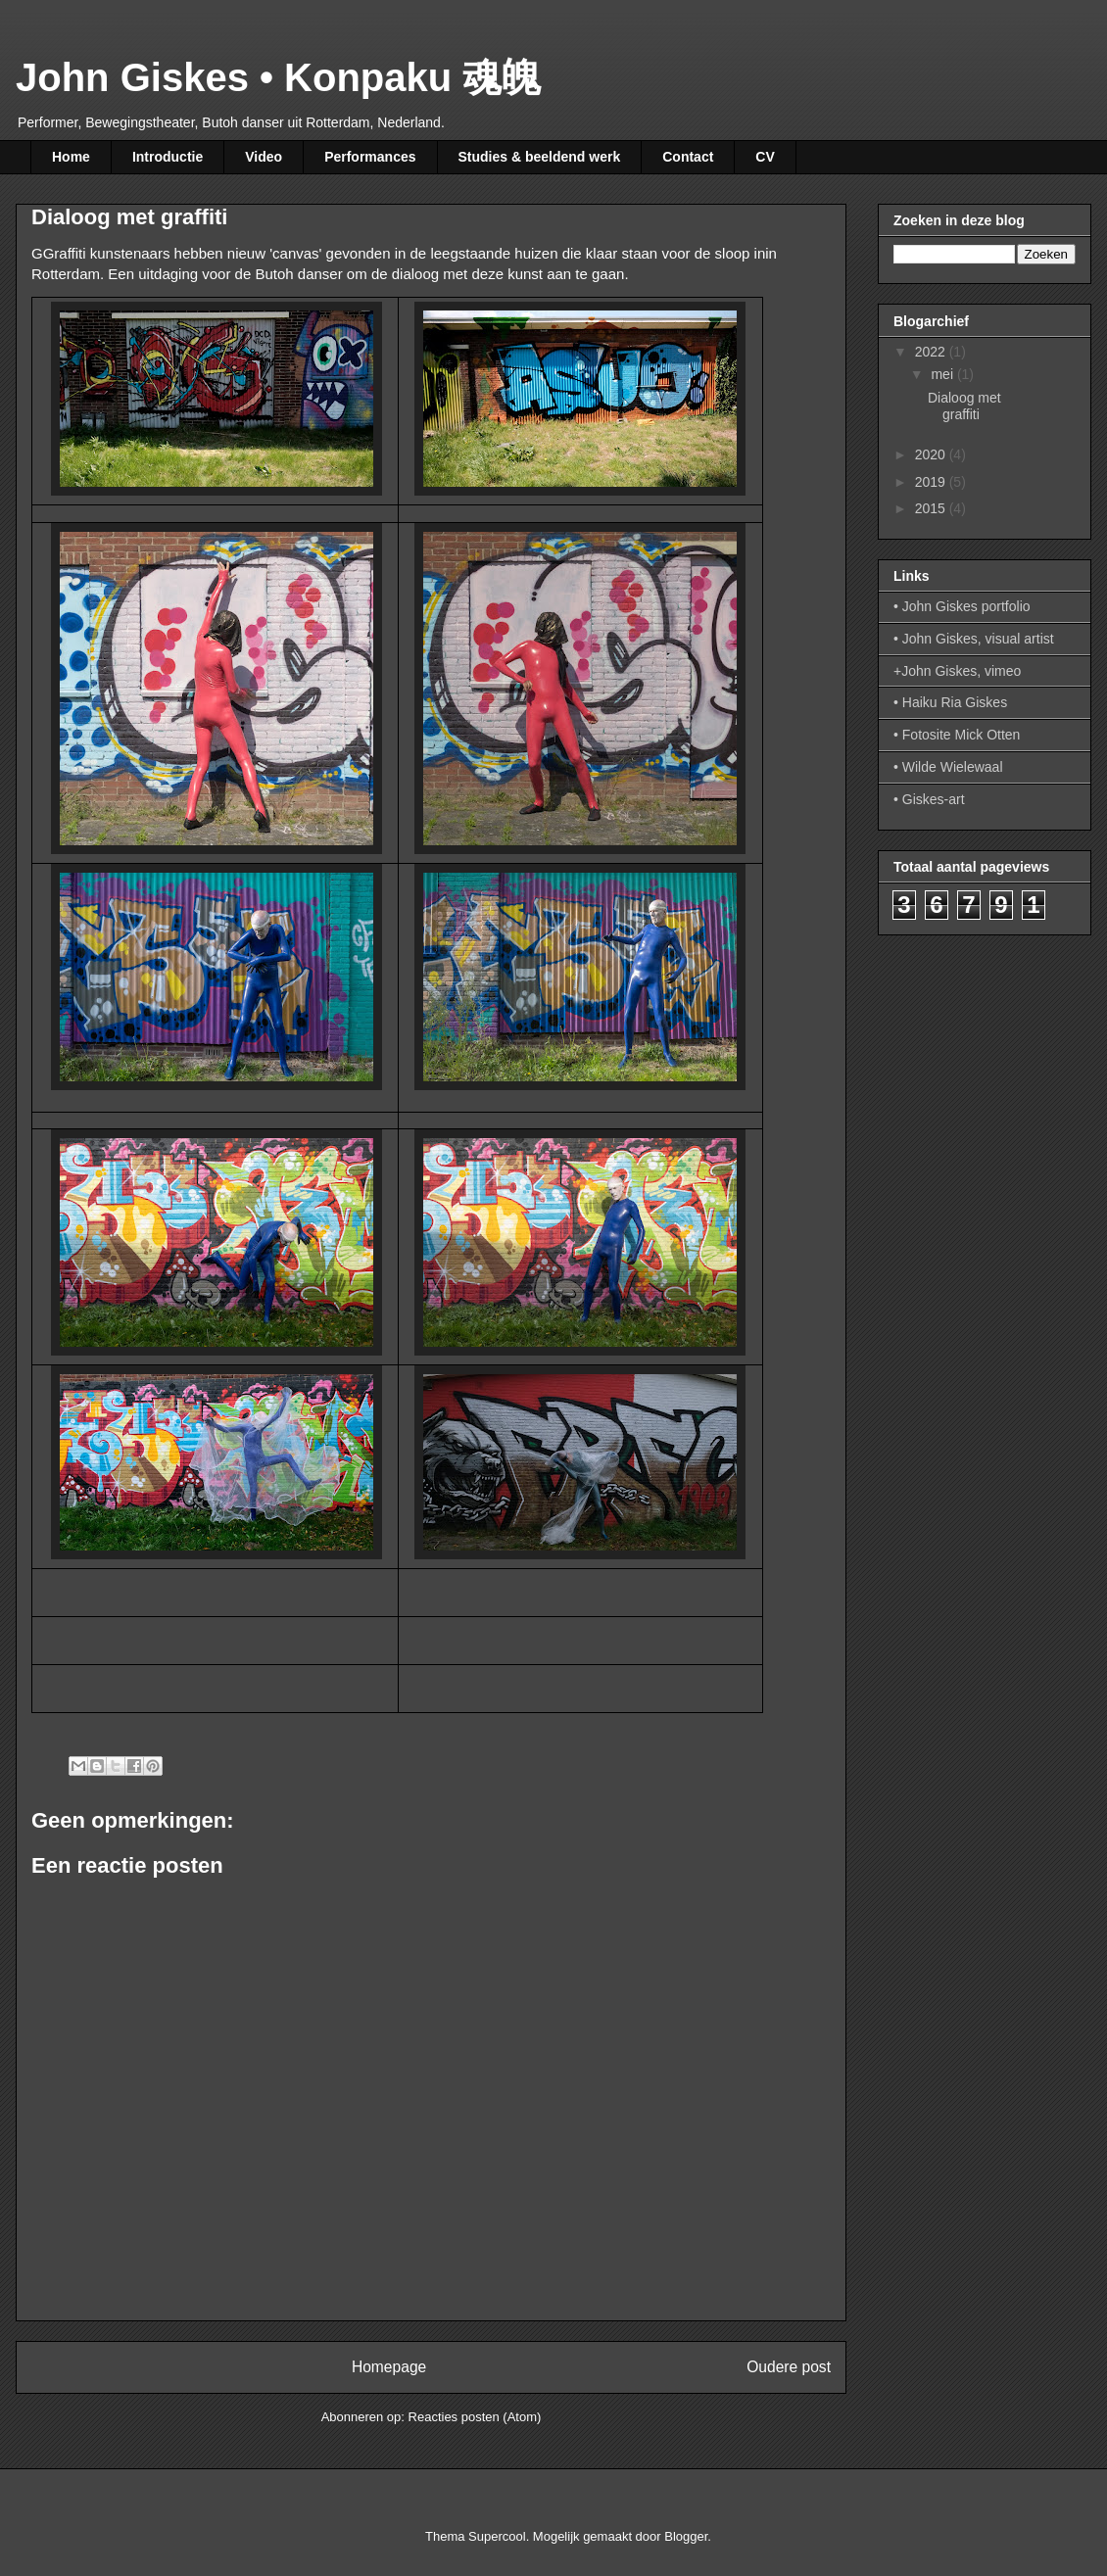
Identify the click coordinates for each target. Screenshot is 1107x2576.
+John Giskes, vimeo (957, 671)
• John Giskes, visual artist (973, 638)
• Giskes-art (929, 799)
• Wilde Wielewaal (948, 767)
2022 (932, 351)
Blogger (685, 2536)
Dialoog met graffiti (964, 406)
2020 (932, 454)
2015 (932, 508)
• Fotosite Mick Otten (956, 734)
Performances (369, 157)
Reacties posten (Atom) (475, 2416)
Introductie (167, 157)
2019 (932, 482)
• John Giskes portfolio (962, 606)
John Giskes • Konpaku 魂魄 (278, 77)
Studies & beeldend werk (539, 157)
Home (71, 157)
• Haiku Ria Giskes (950, 702)
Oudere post (788, 2367)
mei (943, 374)
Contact (687, 157)
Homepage (389, 2367)
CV (764, 157)
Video (263, 157)
